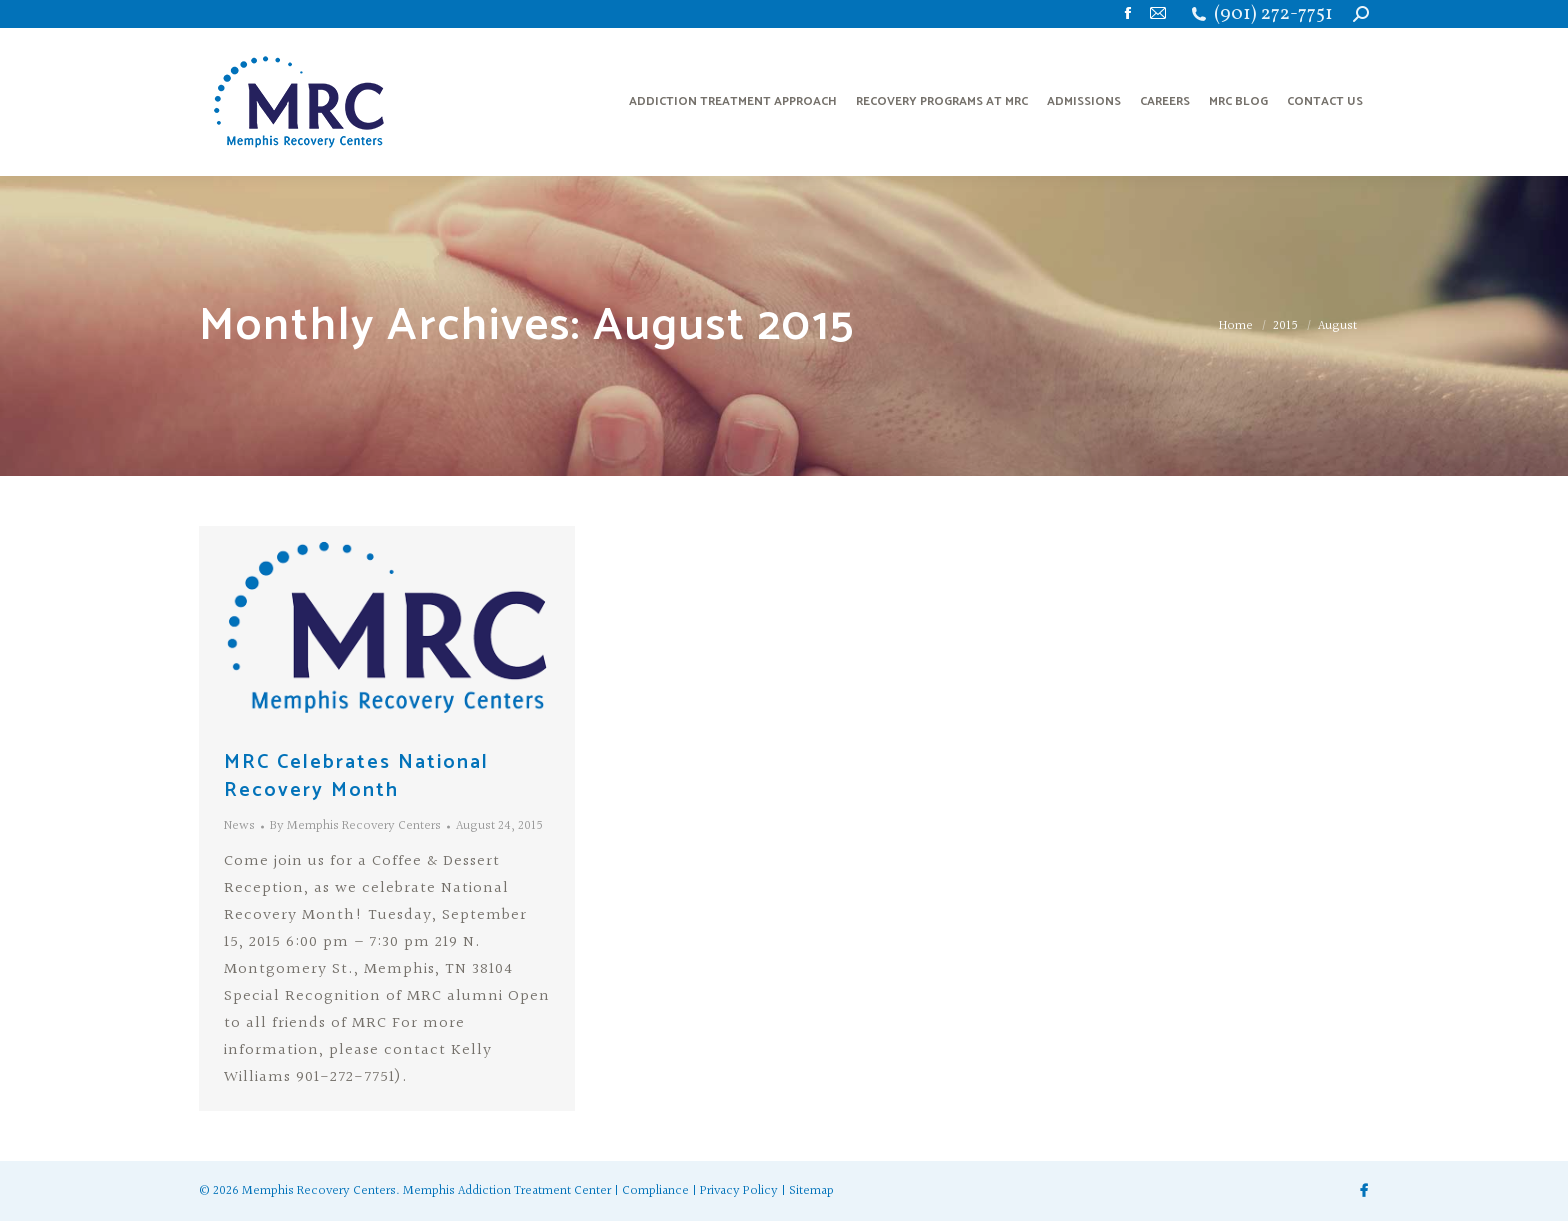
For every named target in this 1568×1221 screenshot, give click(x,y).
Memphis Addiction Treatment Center (507, 1191)
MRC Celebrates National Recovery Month (356, 776)
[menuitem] (733, 102)
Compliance (655, 1191)
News (239, 826)
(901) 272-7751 (1273, 14)
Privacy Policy (739, 1191)
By (355, 826)
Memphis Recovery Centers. (321, 1191)
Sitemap (811, 1191)
